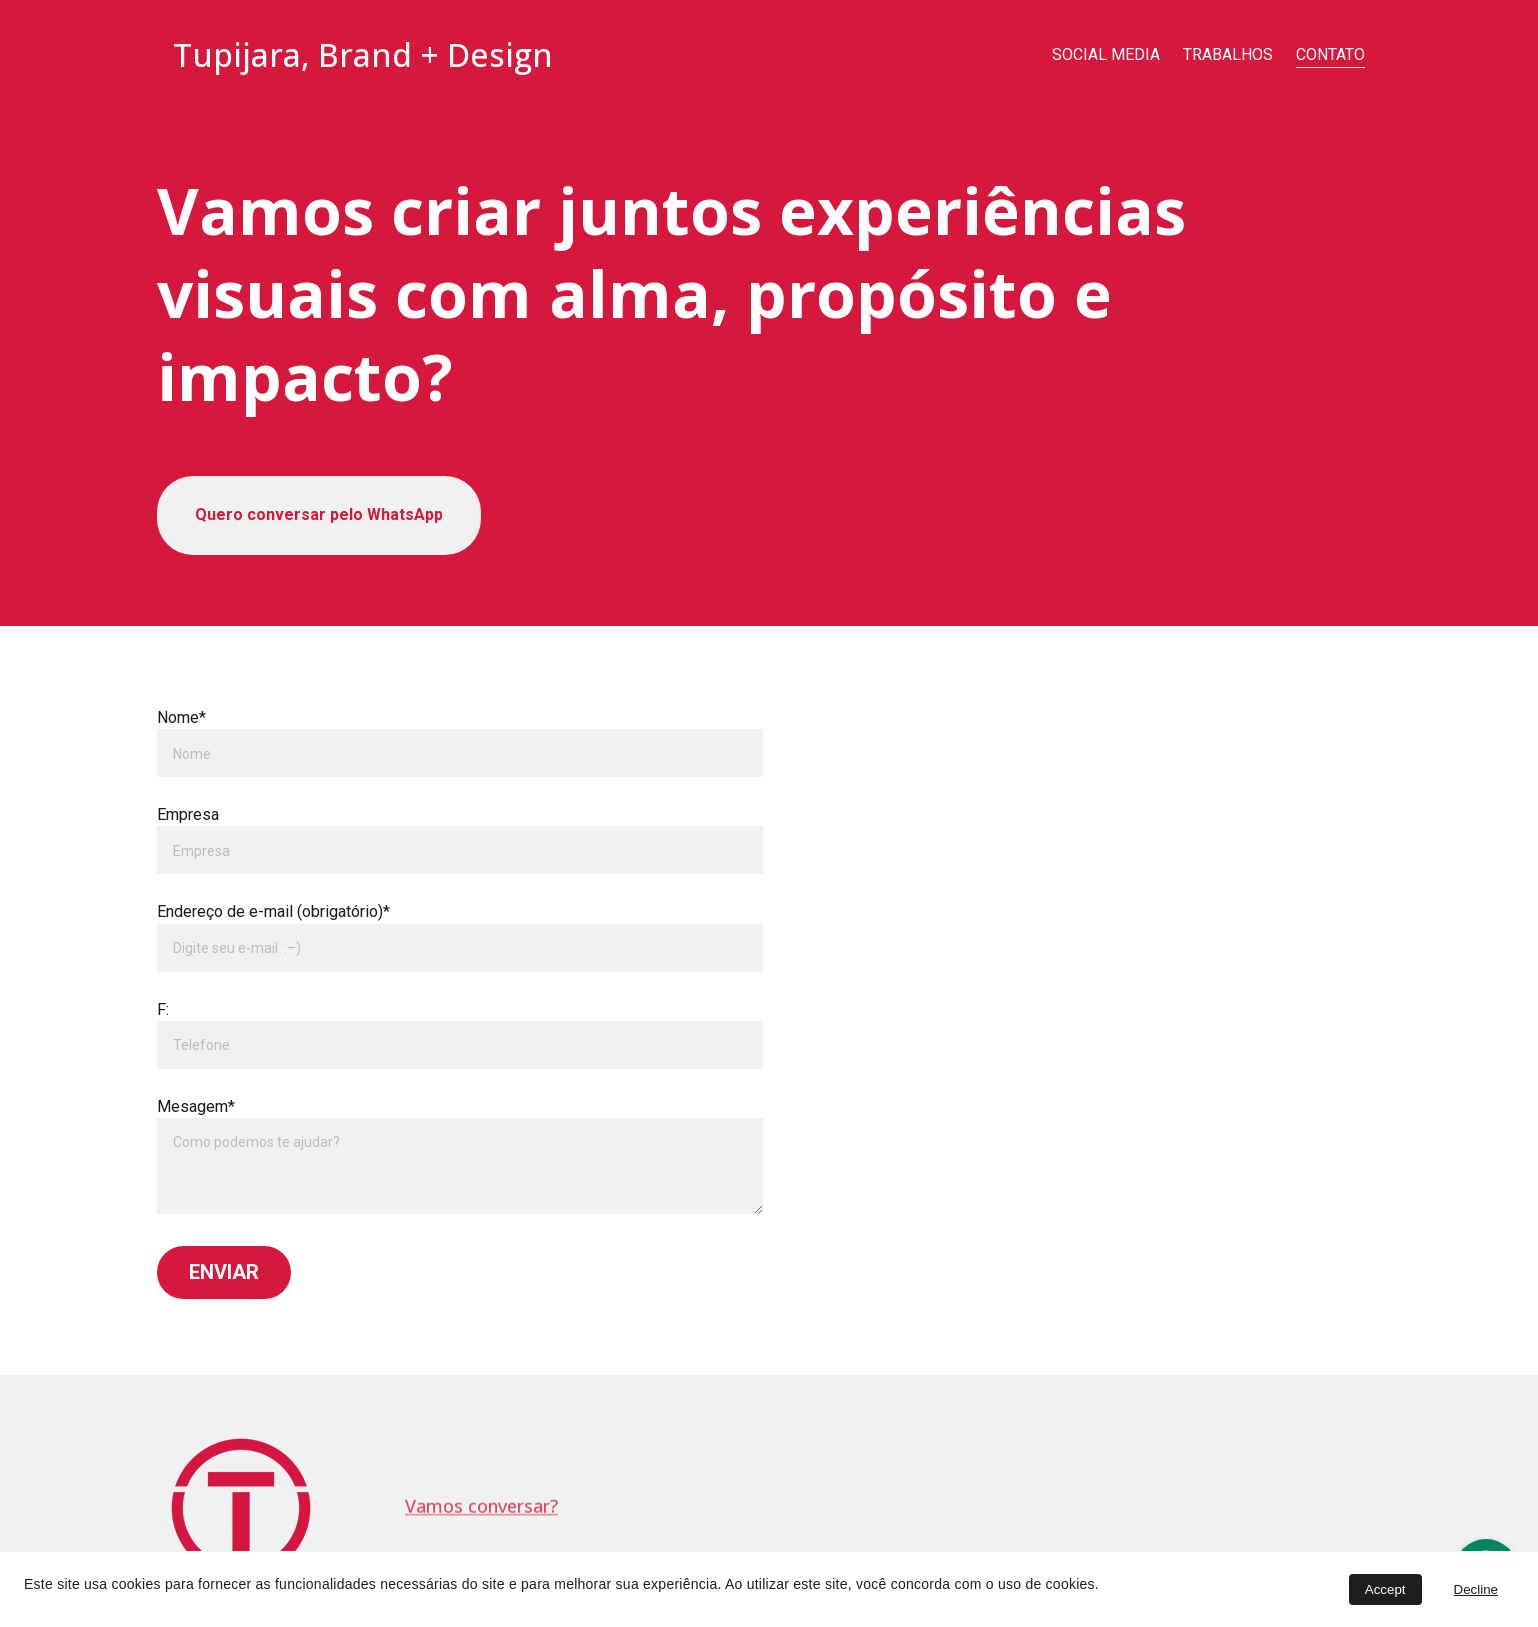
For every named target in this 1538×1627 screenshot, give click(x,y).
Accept (1385, 1589)
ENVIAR (224, 1272)
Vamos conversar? (481, 1507)
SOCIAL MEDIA (1106, 54)
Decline (1476, 1589)
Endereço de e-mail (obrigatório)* (273, 911)
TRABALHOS (1228, 54)
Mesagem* (196, 1106)
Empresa (188, 814)
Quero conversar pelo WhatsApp (319, 514)
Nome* (181, 717)
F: (163, 1009)
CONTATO (1330, 54)
